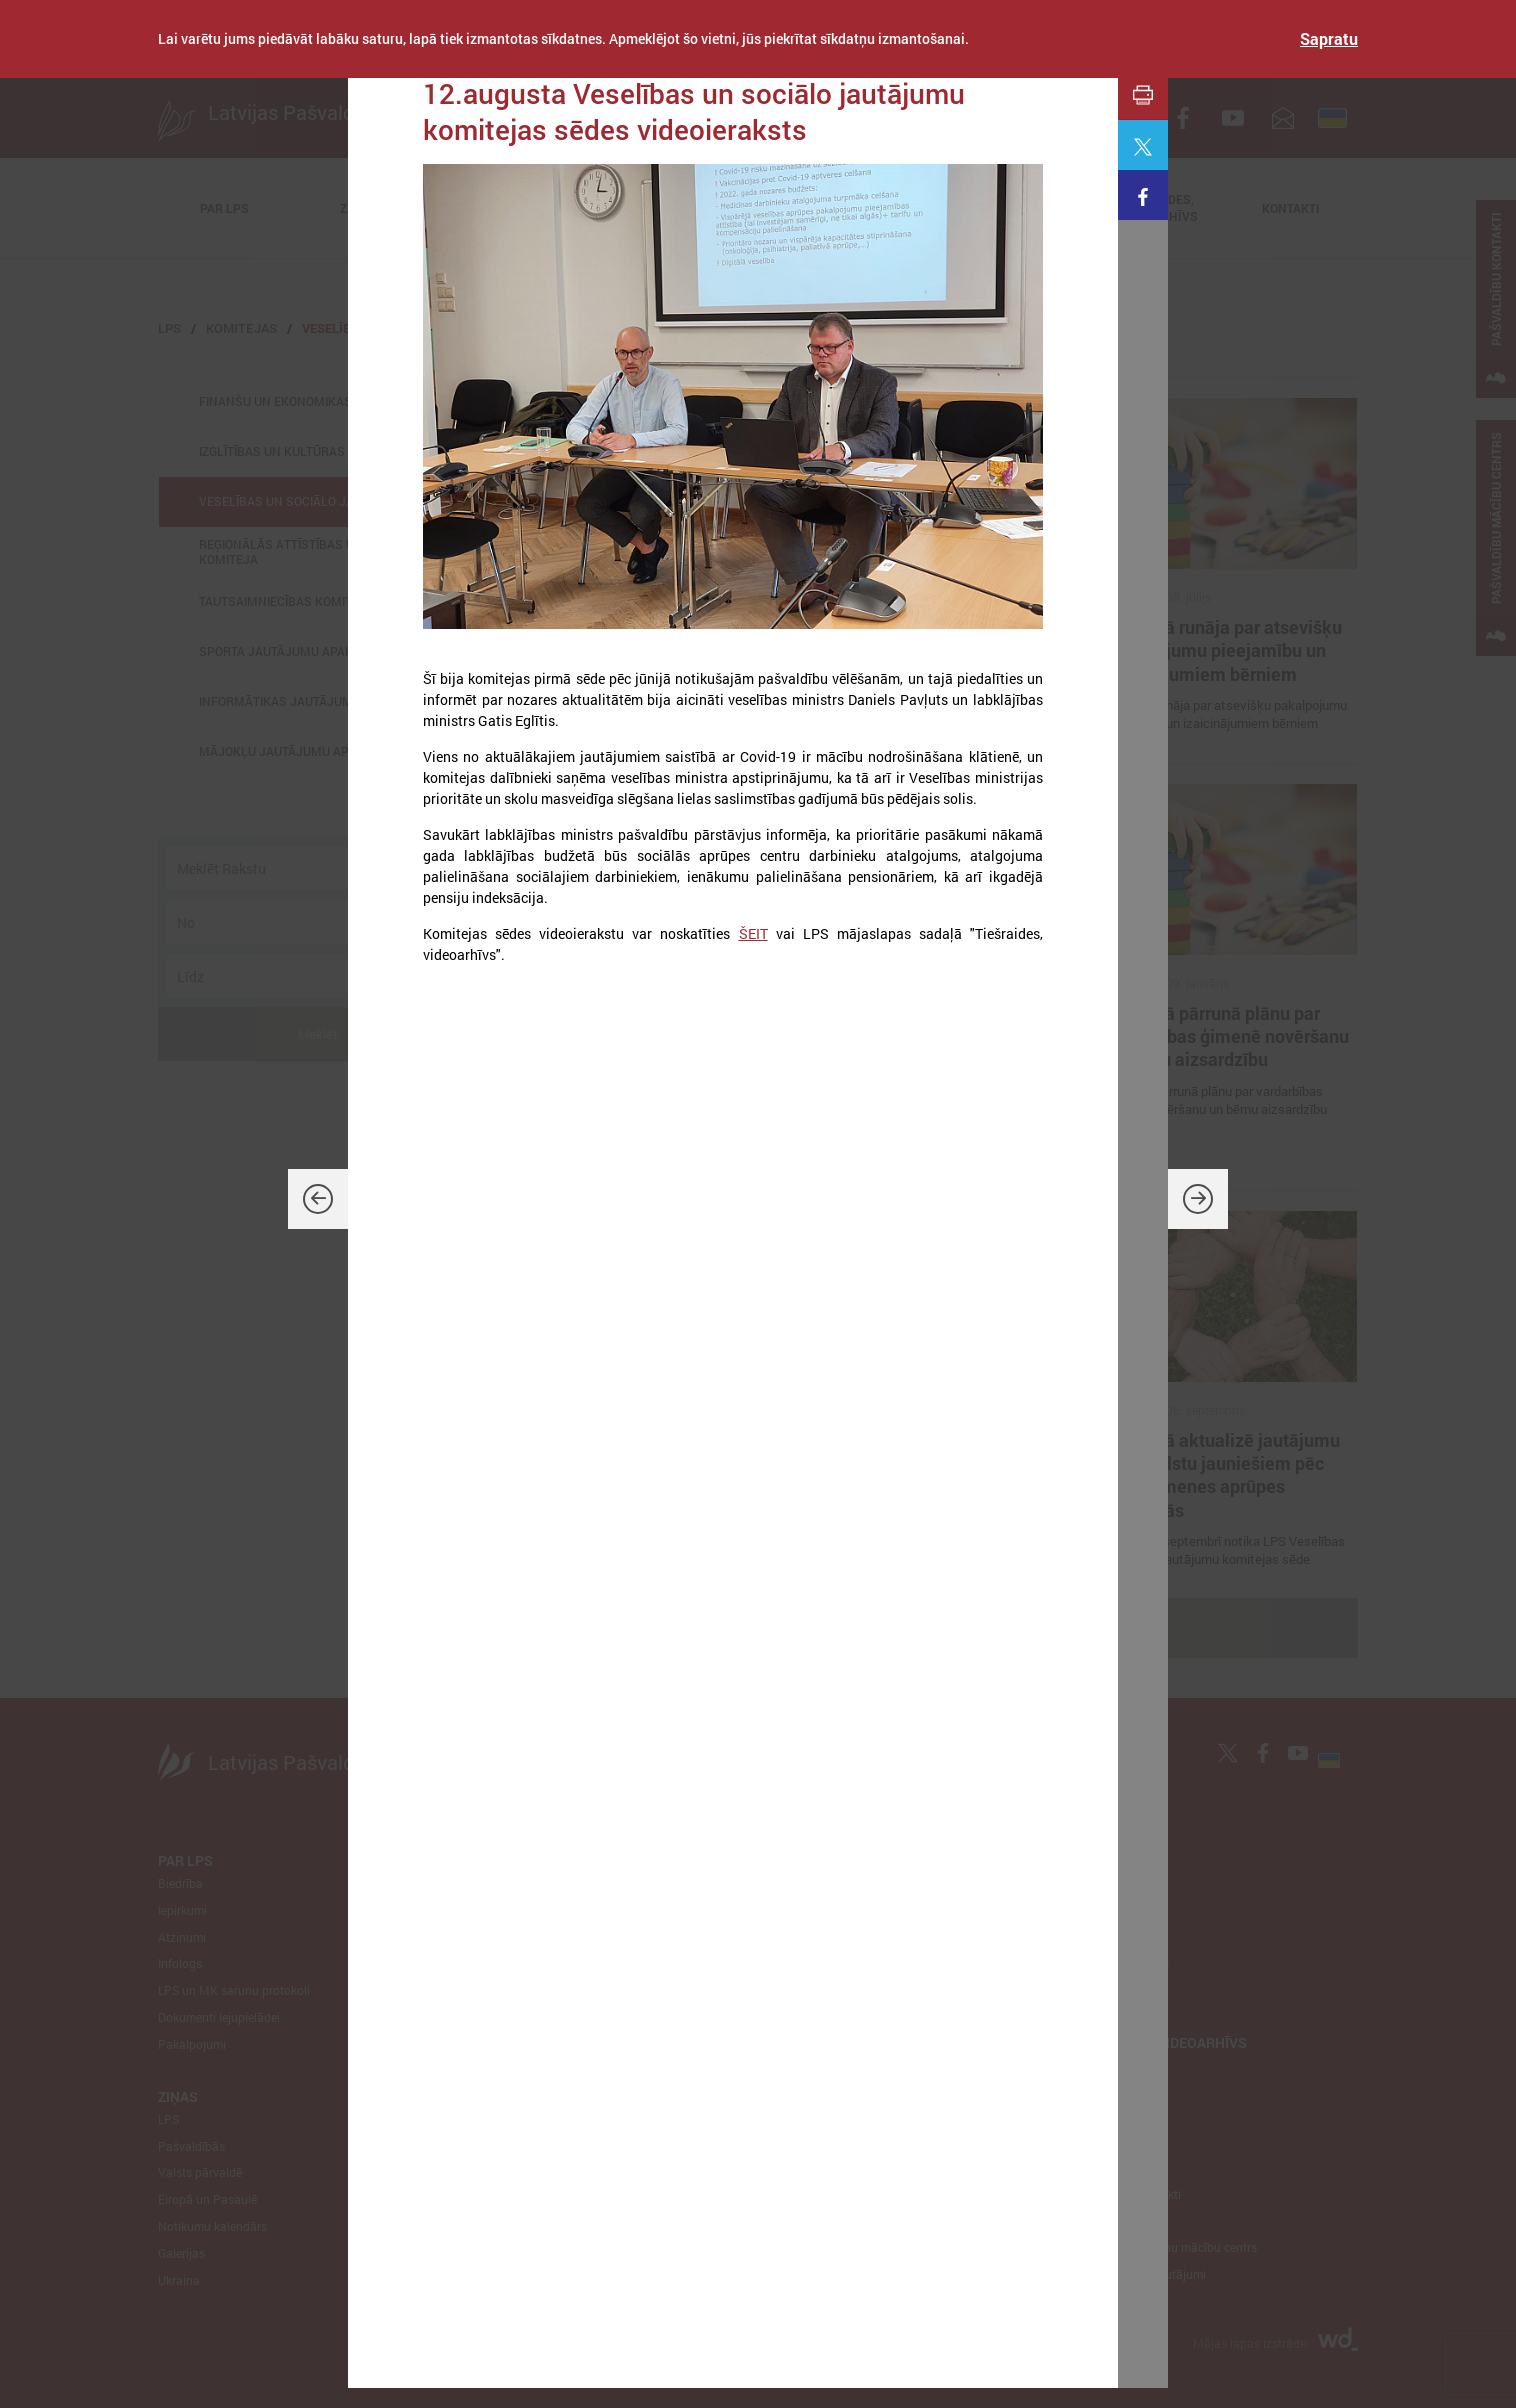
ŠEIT (753, 933)
